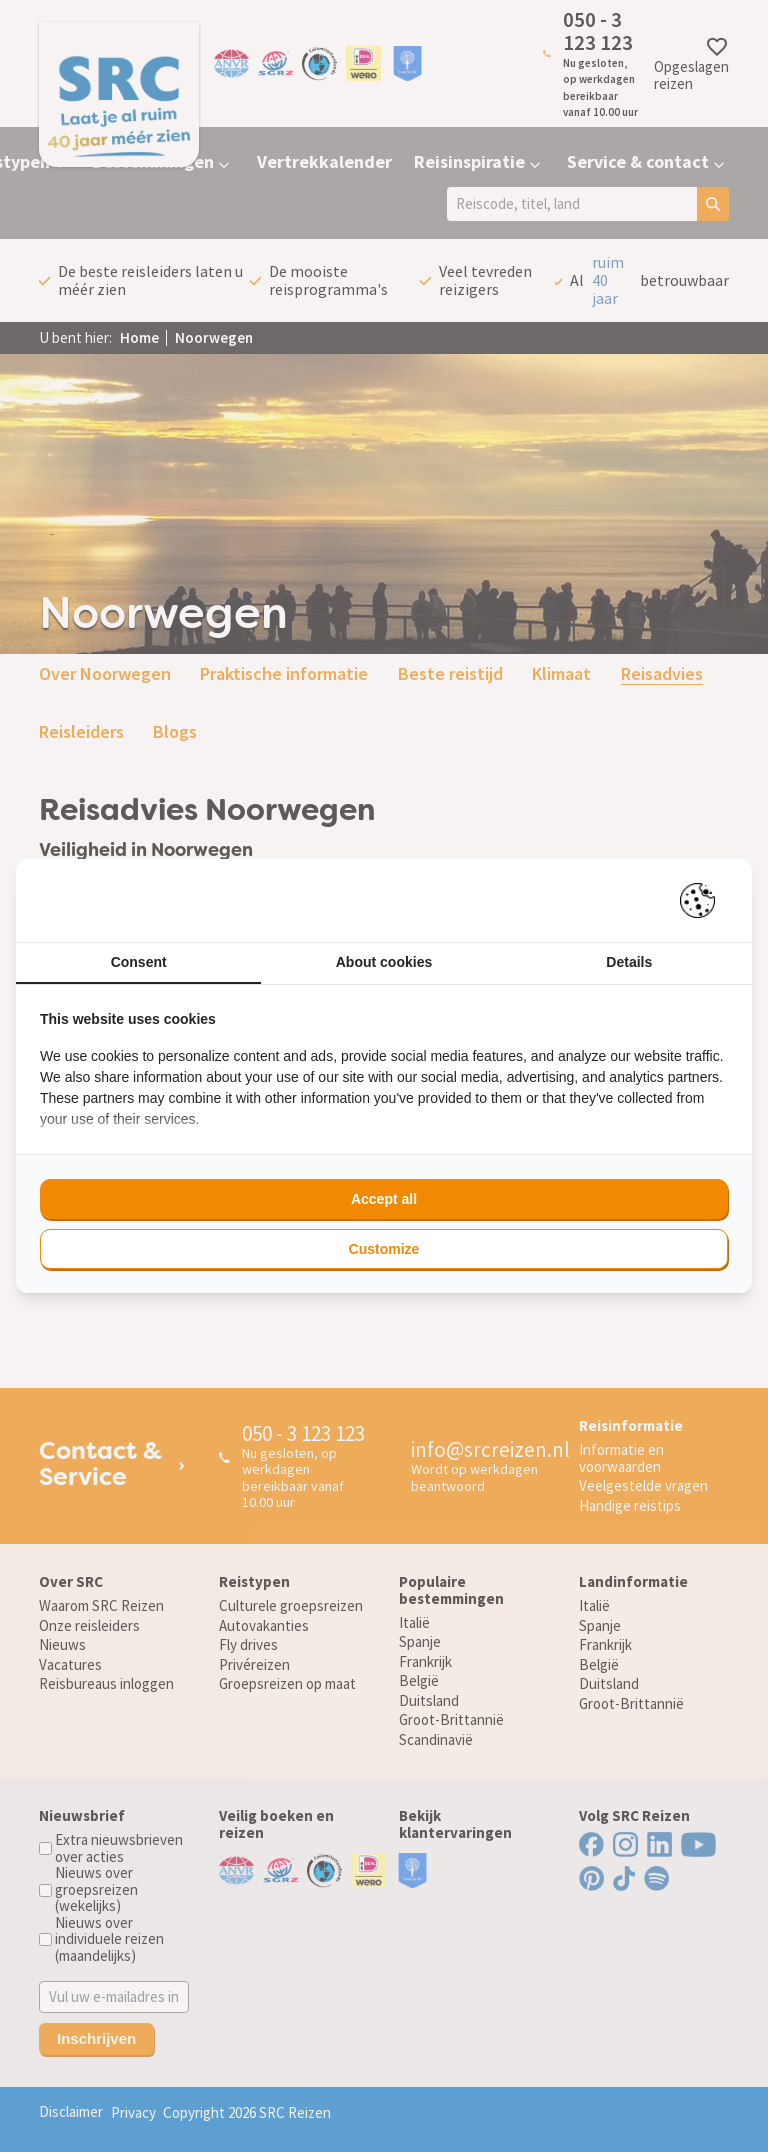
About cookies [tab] (384, 962)
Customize (384, 1249)
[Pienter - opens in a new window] (704, 900)
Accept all (384, 1199)
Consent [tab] (139, 962)
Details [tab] (629, 962)
